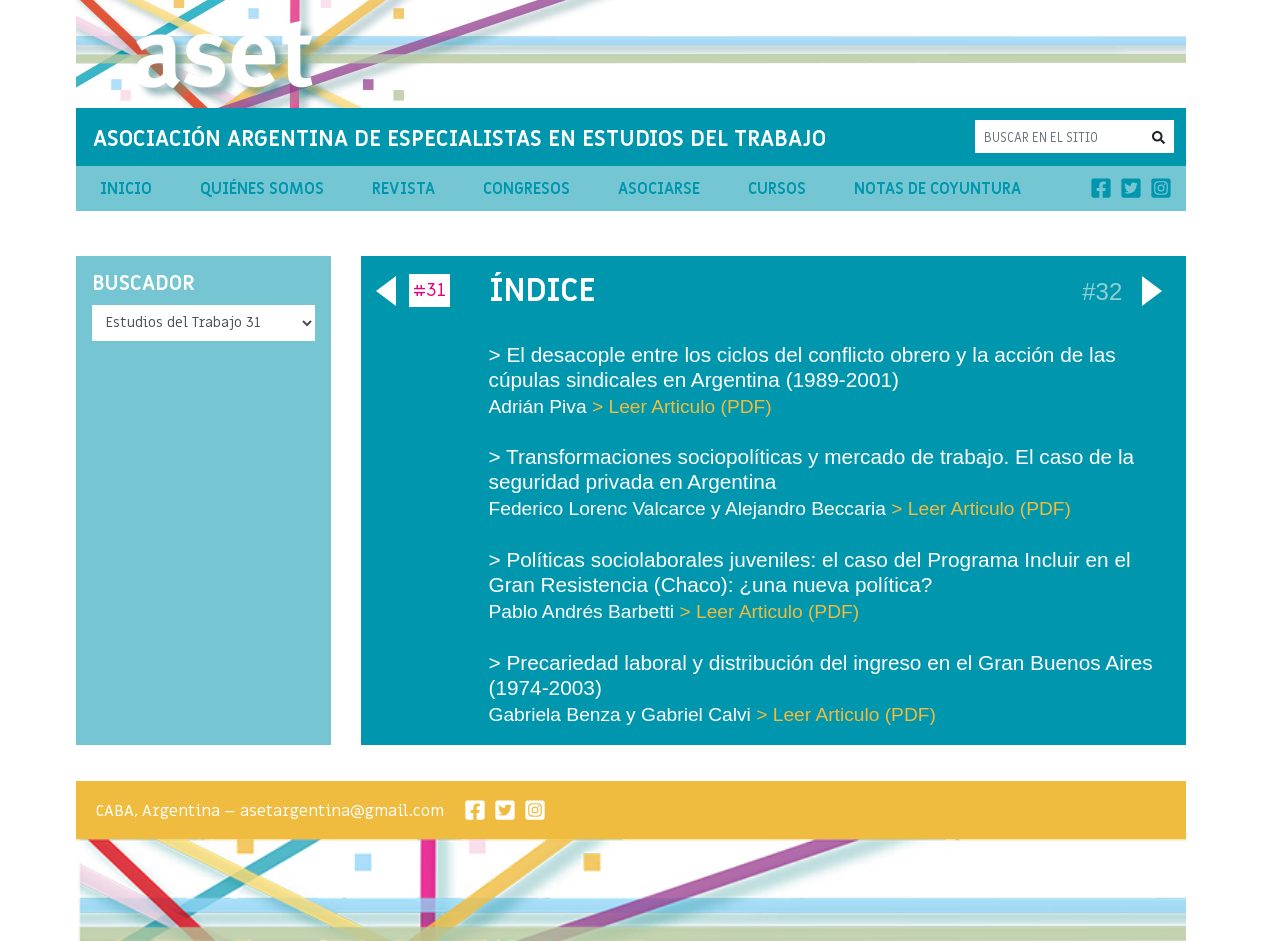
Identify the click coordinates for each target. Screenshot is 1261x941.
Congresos (526, 189)
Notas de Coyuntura (937, 189)
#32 (1102, 290)
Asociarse (659, 189)
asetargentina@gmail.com (342, 811)
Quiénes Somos (262, 189)
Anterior (383, 287)
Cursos (777, 189)
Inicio (126, 189)
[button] (1158, 136)
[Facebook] (1101, 188)
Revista (403, 189)
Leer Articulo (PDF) (690, 406)
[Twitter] (1131, 188)
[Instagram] (1161, 188)
